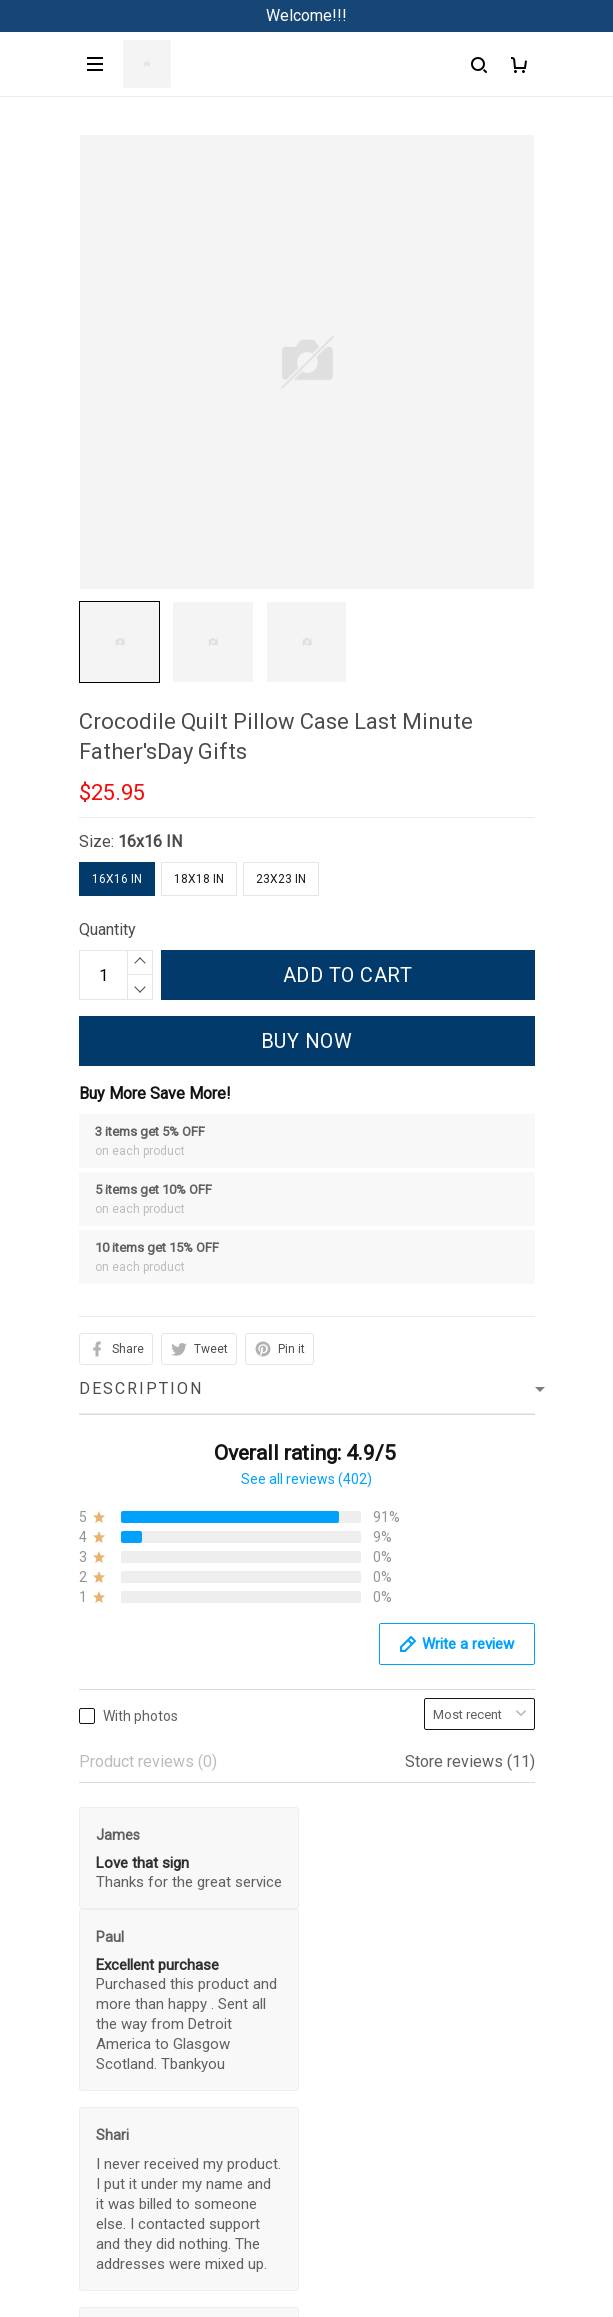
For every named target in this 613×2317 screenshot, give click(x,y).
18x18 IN (199, 879)
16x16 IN (150, 841)
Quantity (107, 929)
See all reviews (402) (306, 1479)
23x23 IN (281, 879)
